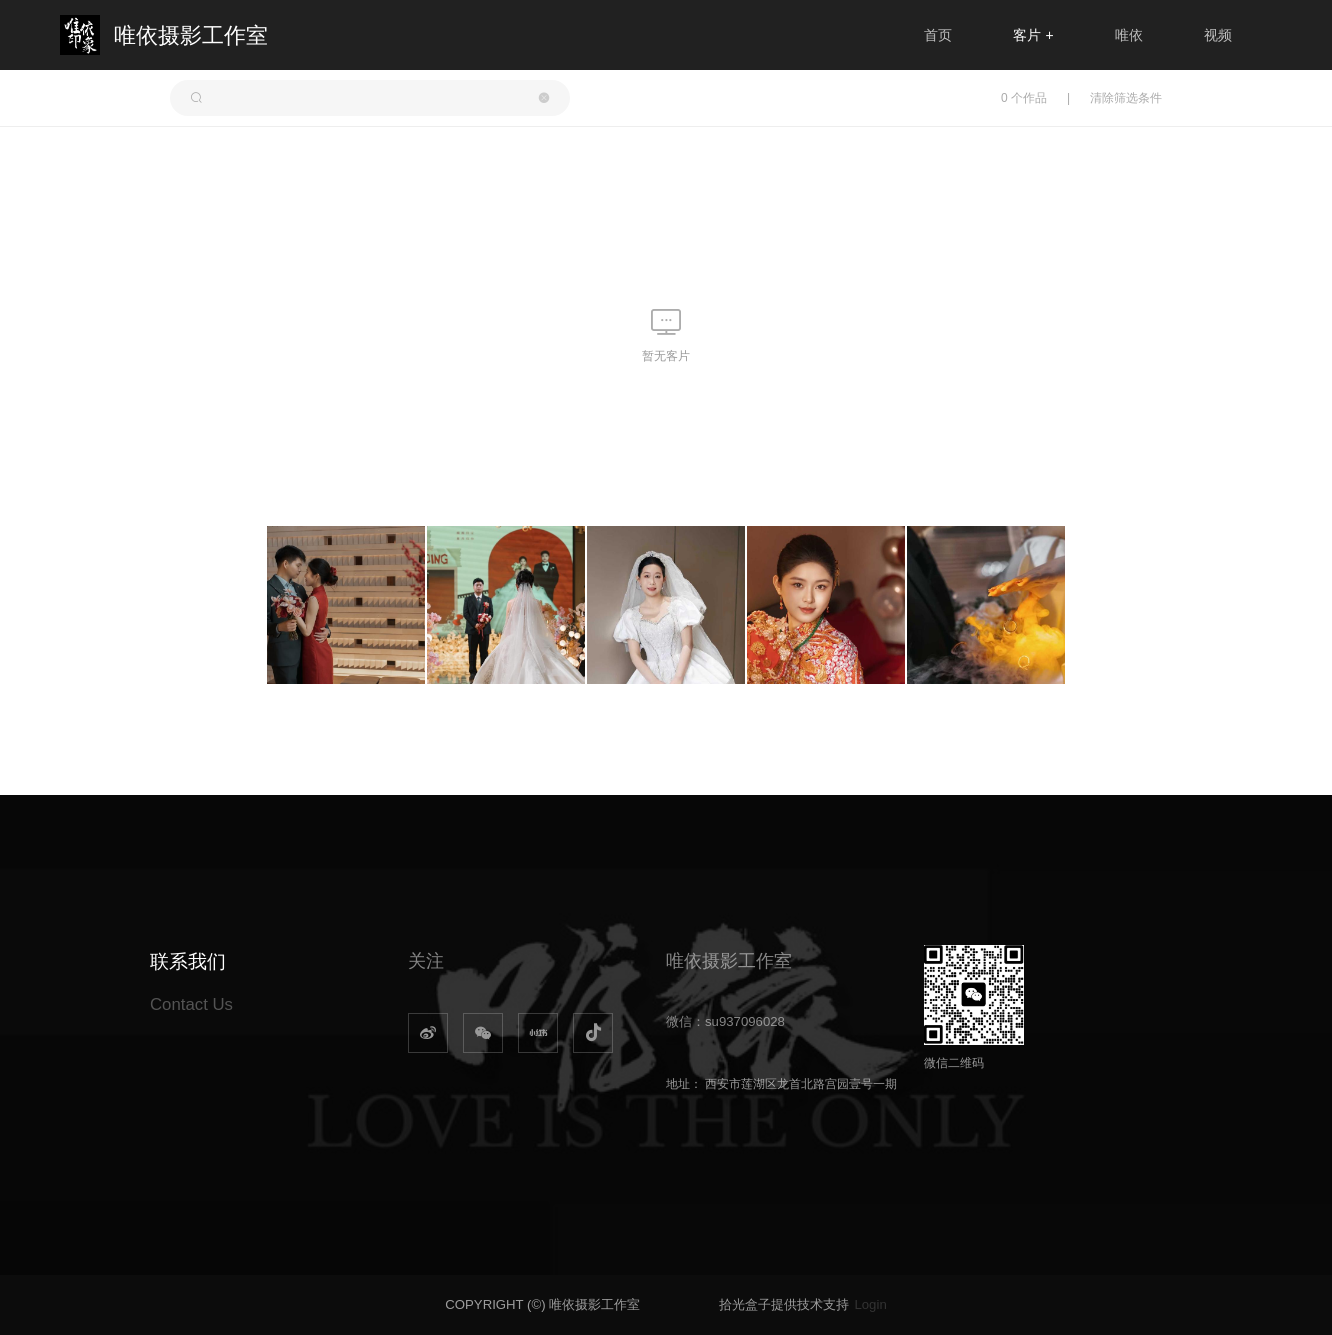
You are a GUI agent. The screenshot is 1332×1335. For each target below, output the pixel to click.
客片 (1033, 35)
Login (870, 1304)
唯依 (1129, 35)
